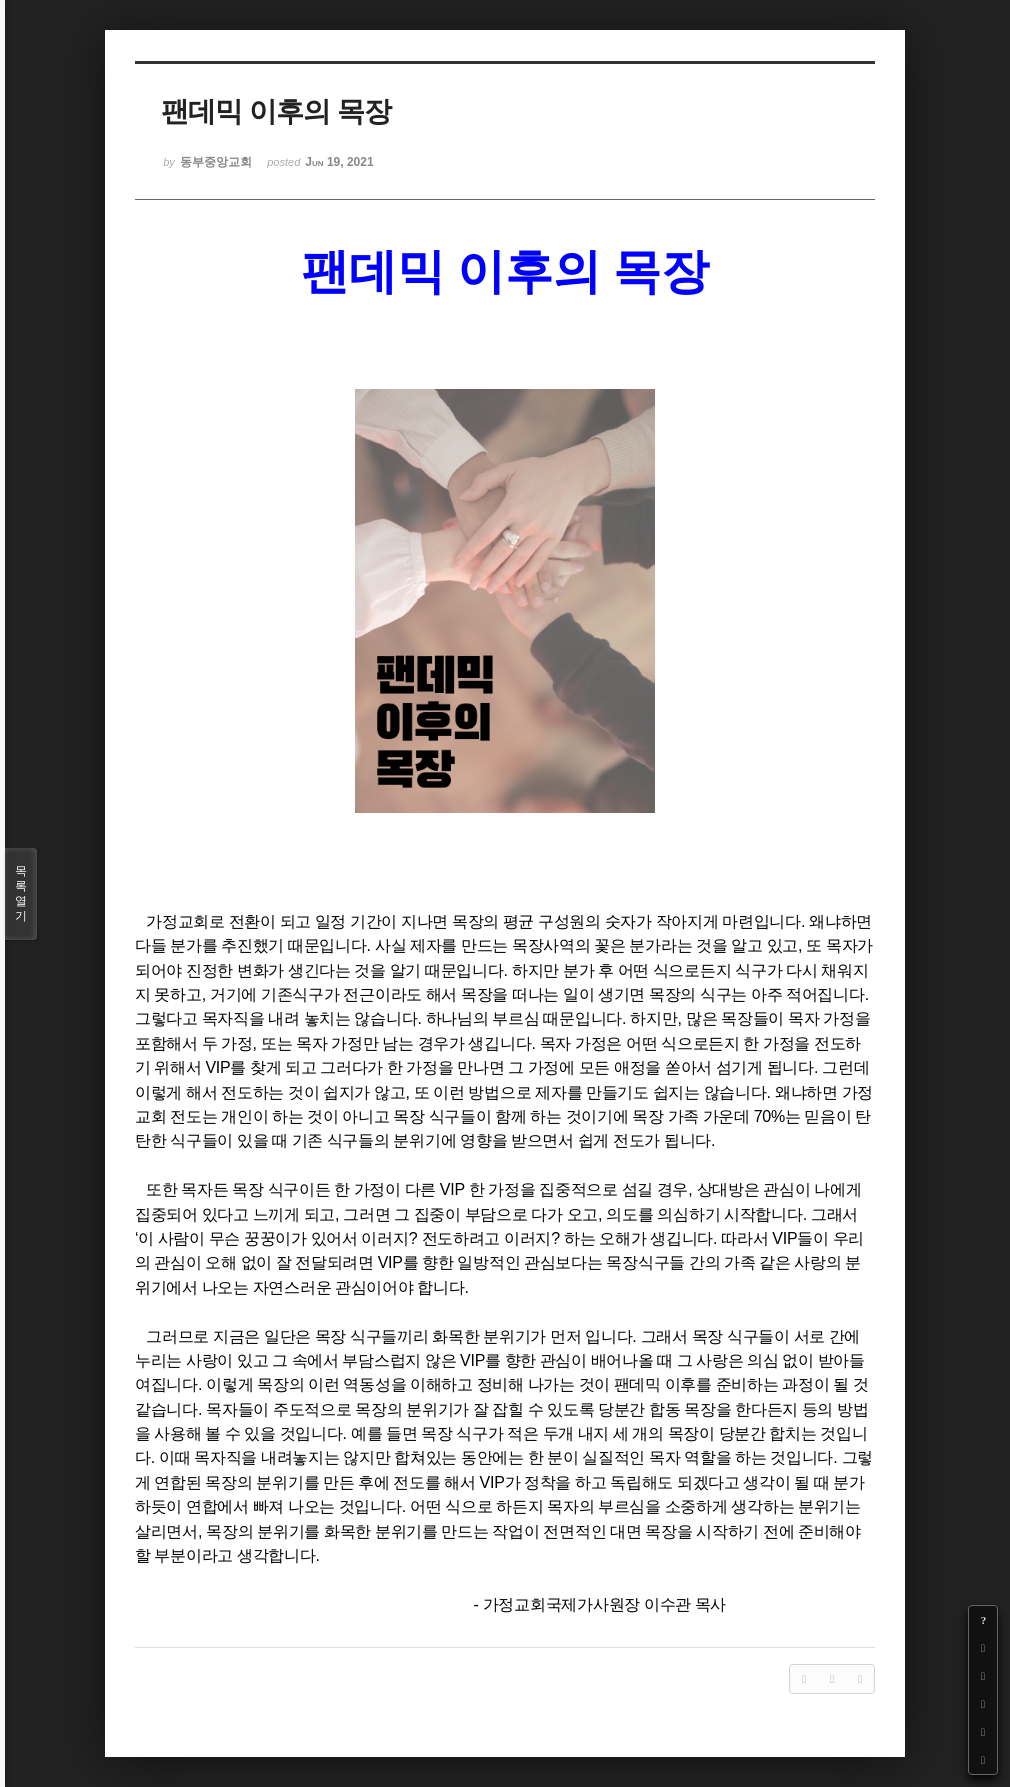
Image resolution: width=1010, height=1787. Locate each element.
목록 (21, 894)
